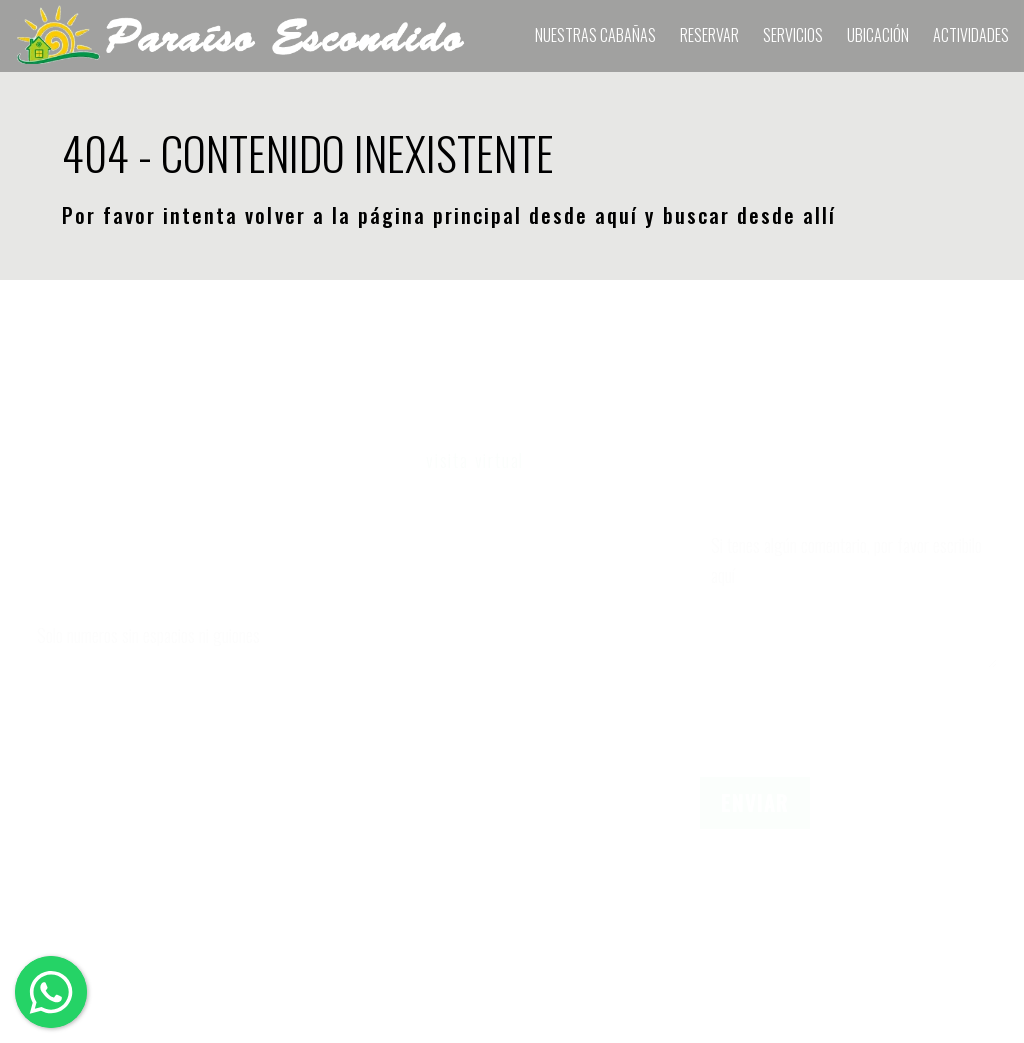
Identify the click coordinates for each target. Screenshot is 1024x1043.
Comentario (743, 496)
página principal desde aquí (498, 215)
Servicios (793, 35)
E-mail (50, 688)
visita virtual (475, 460)
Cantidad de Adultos (439, 592)
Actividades (971, 35)
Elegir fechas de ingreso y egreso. (496, 496)
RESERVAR (709, 35)
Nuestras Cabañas (595, 35)
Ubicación (878, 35)
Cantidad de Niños (432, 688)
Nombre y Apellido (95, 496)
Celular (53, 592)
